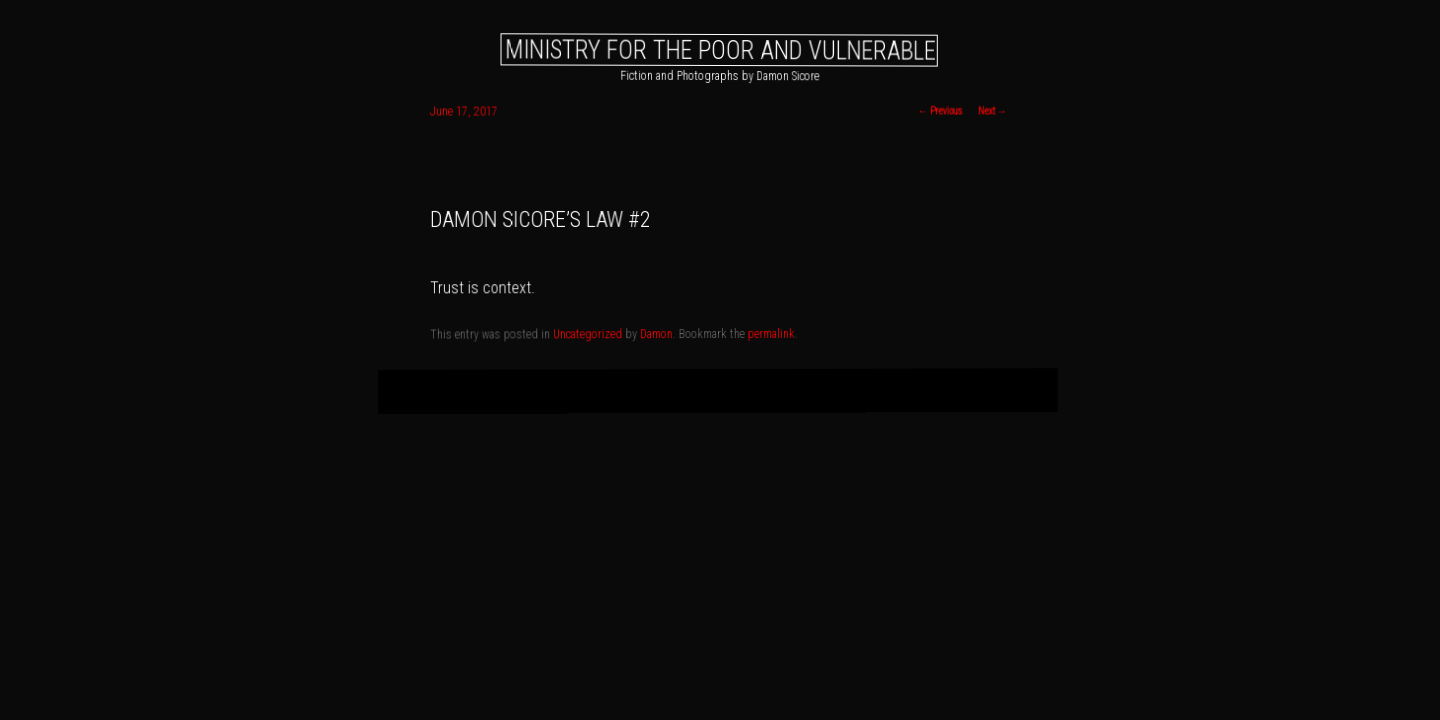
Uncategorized (588, 335)
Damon (657, 334)
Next (991, 111)
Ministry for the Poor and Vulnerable (720, 49)
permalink (771, 334)
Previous (940, 111)
